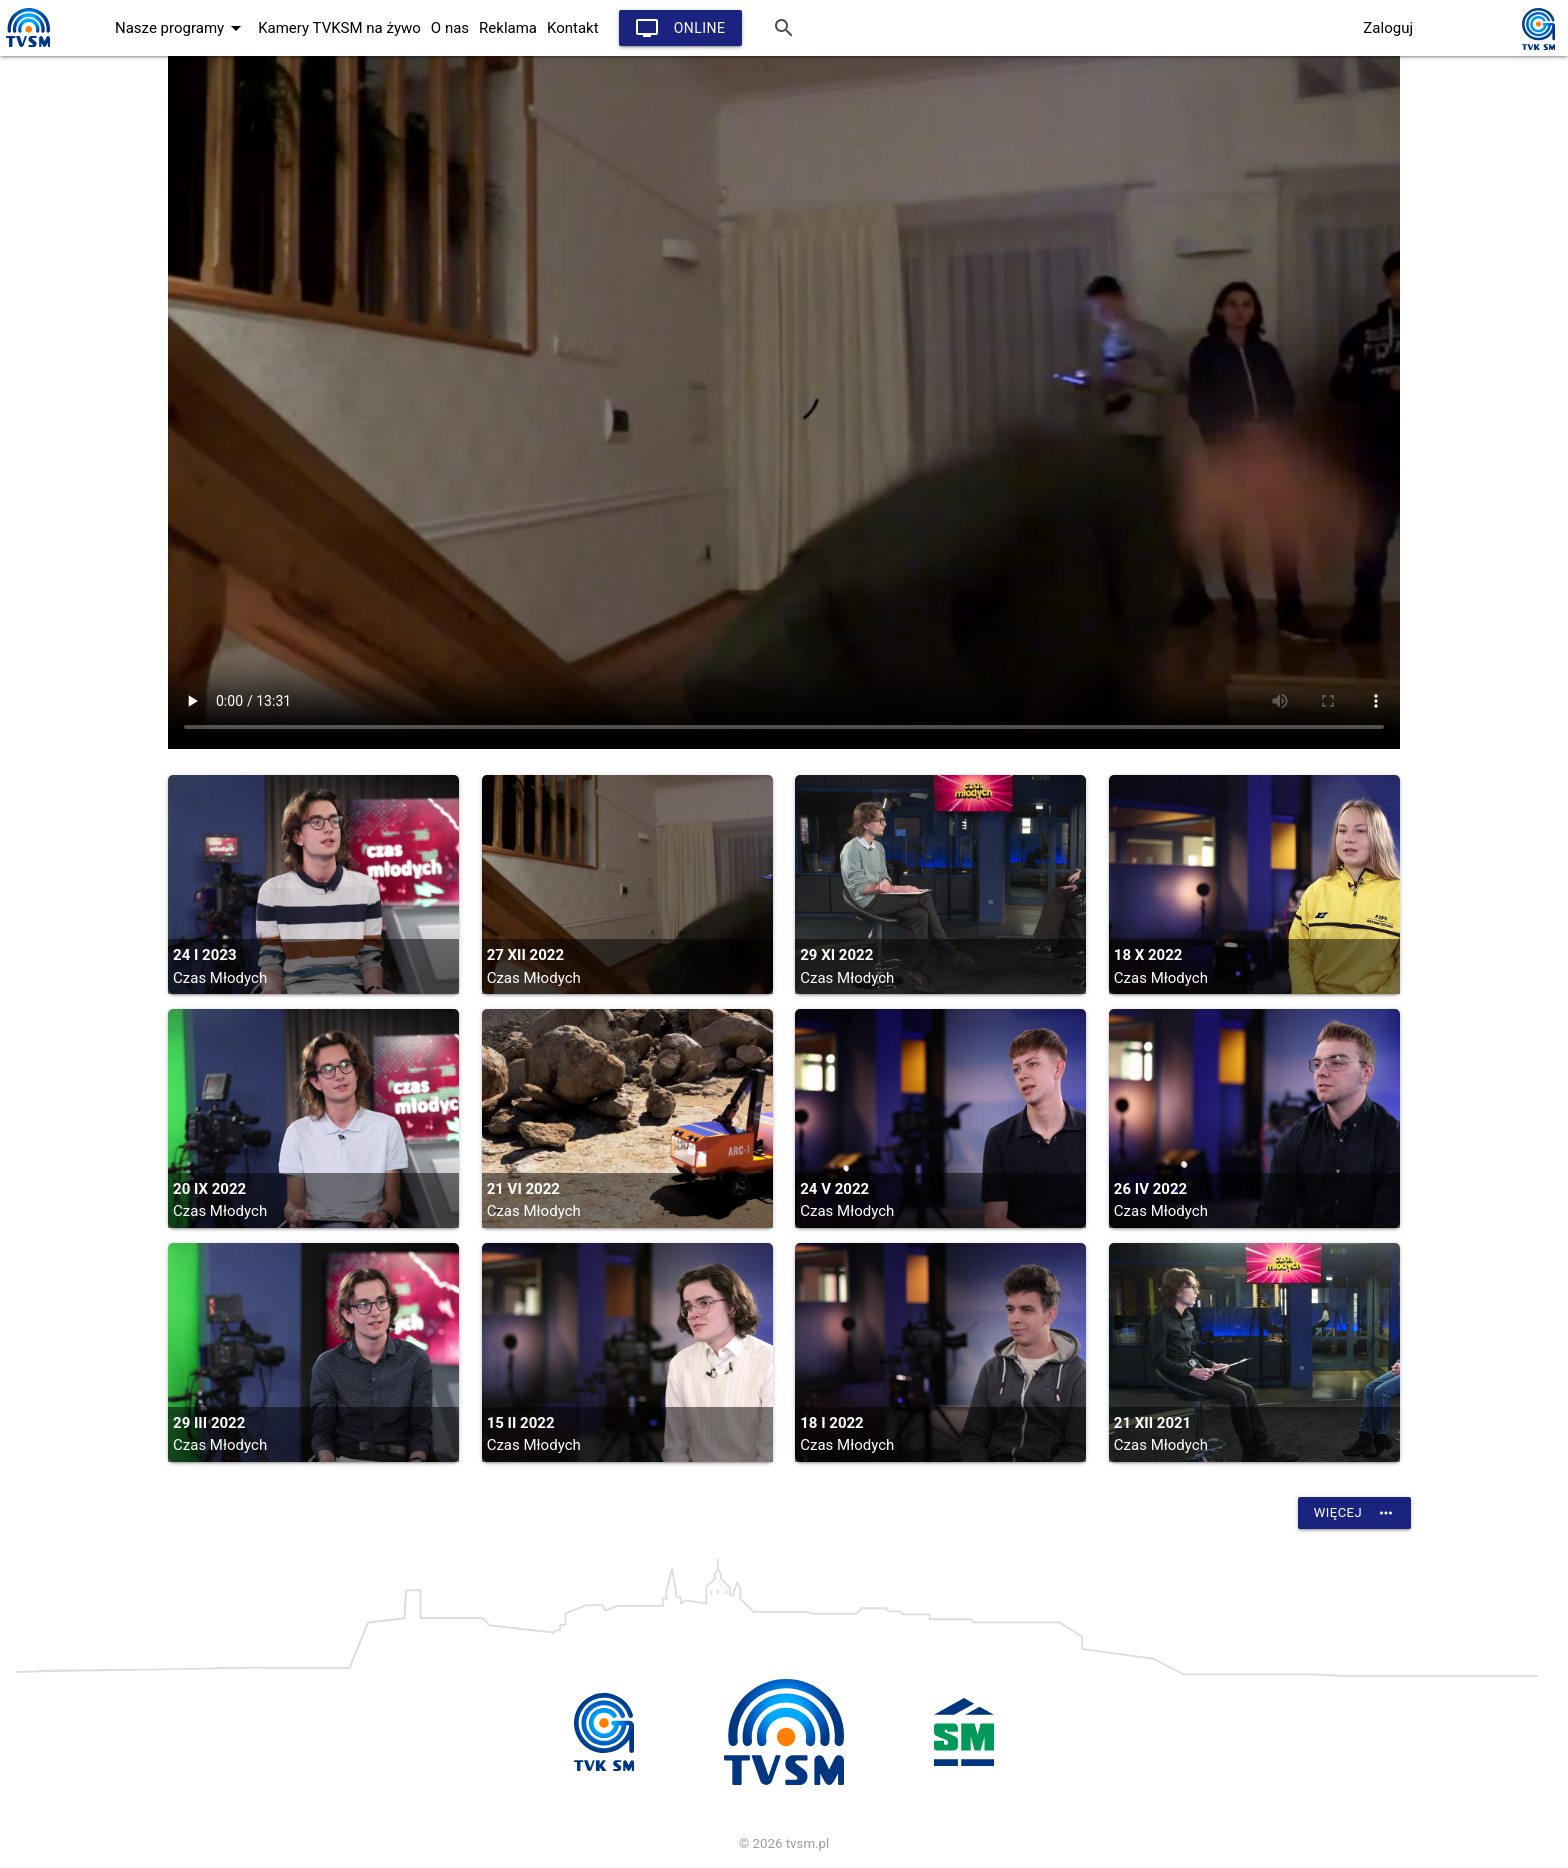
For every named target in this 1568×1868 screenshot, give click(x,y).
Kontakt (573, 28)
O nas (450, 28)
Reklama (508, 28)
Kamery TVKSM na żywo (339, 28)
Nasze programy (181, 28)
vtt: (784, 402)
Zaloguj (1388, 28)
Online (680, 28)
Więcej (1354, 1513)
